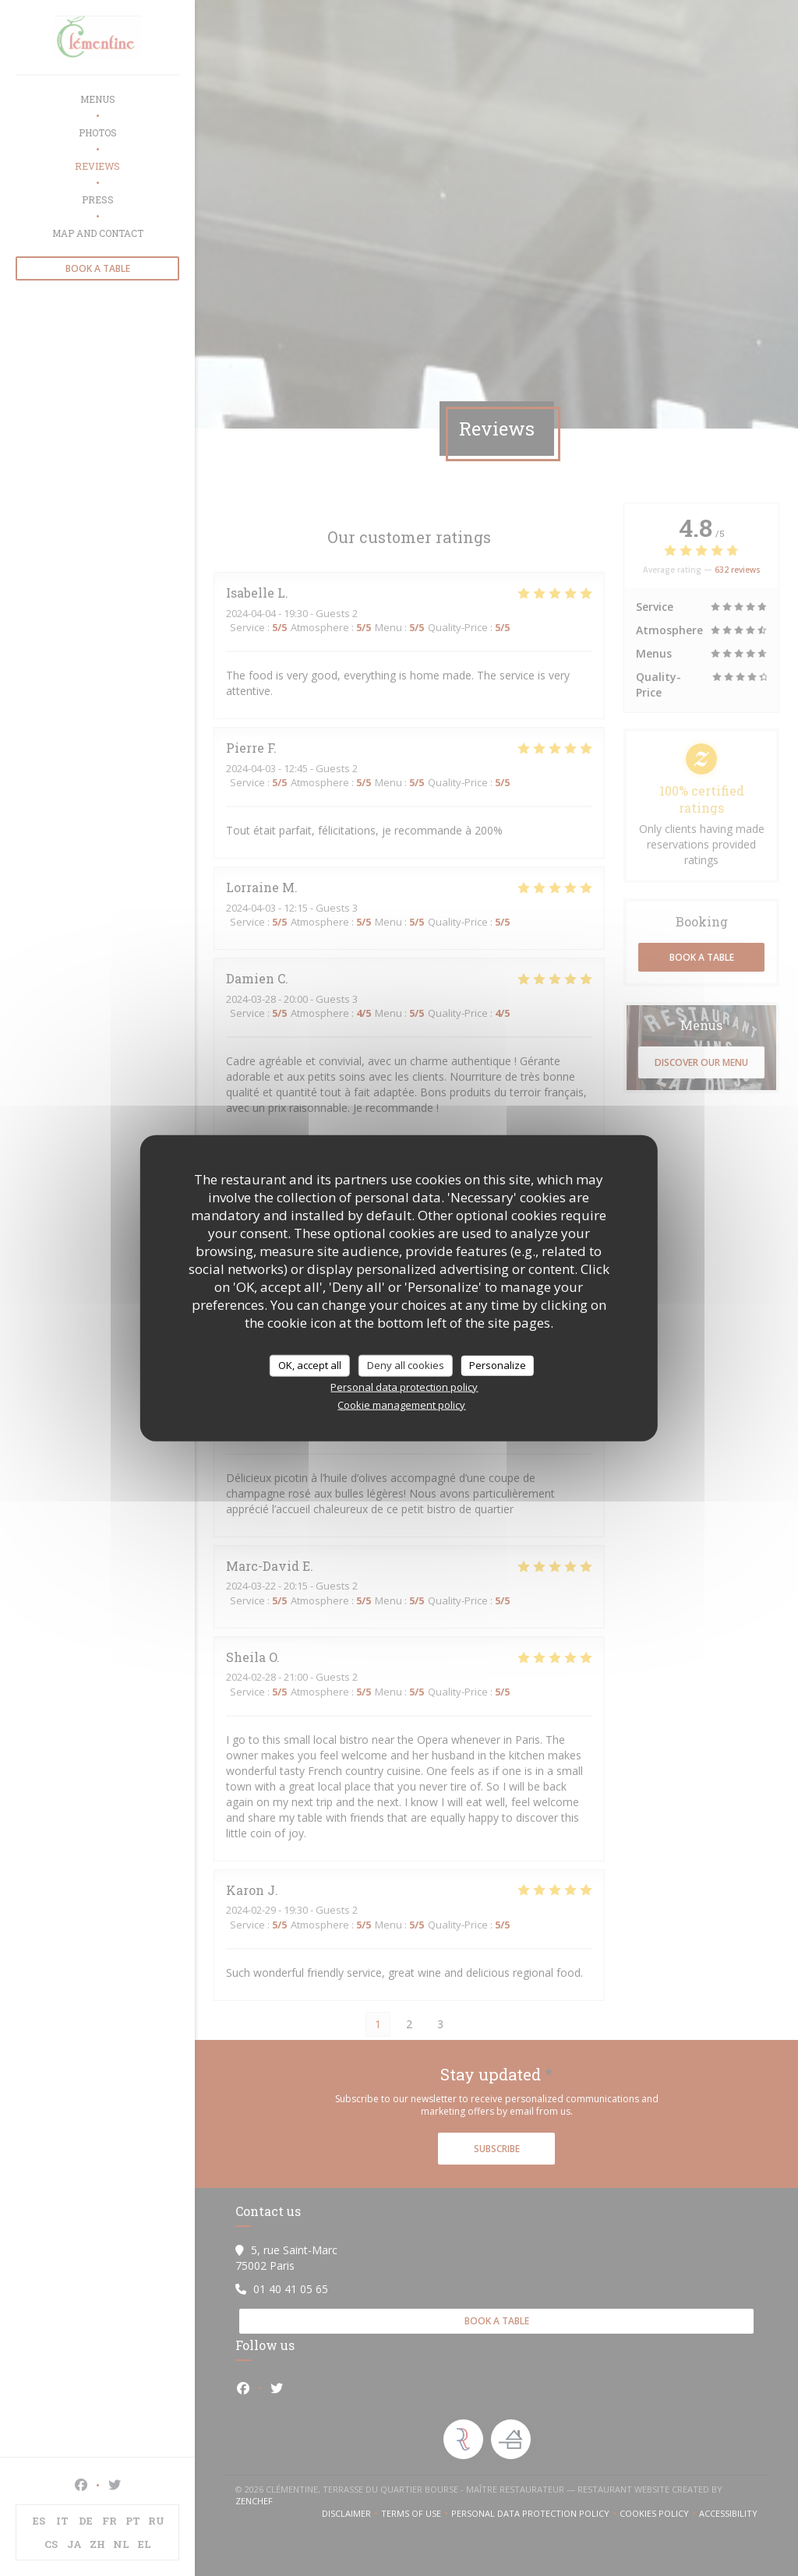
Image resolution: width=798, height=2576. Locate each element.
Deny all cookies (405, 1365)
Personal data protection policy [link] (404, 1386)
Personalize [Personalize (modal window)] (497, 1365)
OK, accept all (309, 1365)
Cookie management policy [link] (401, 1404)
